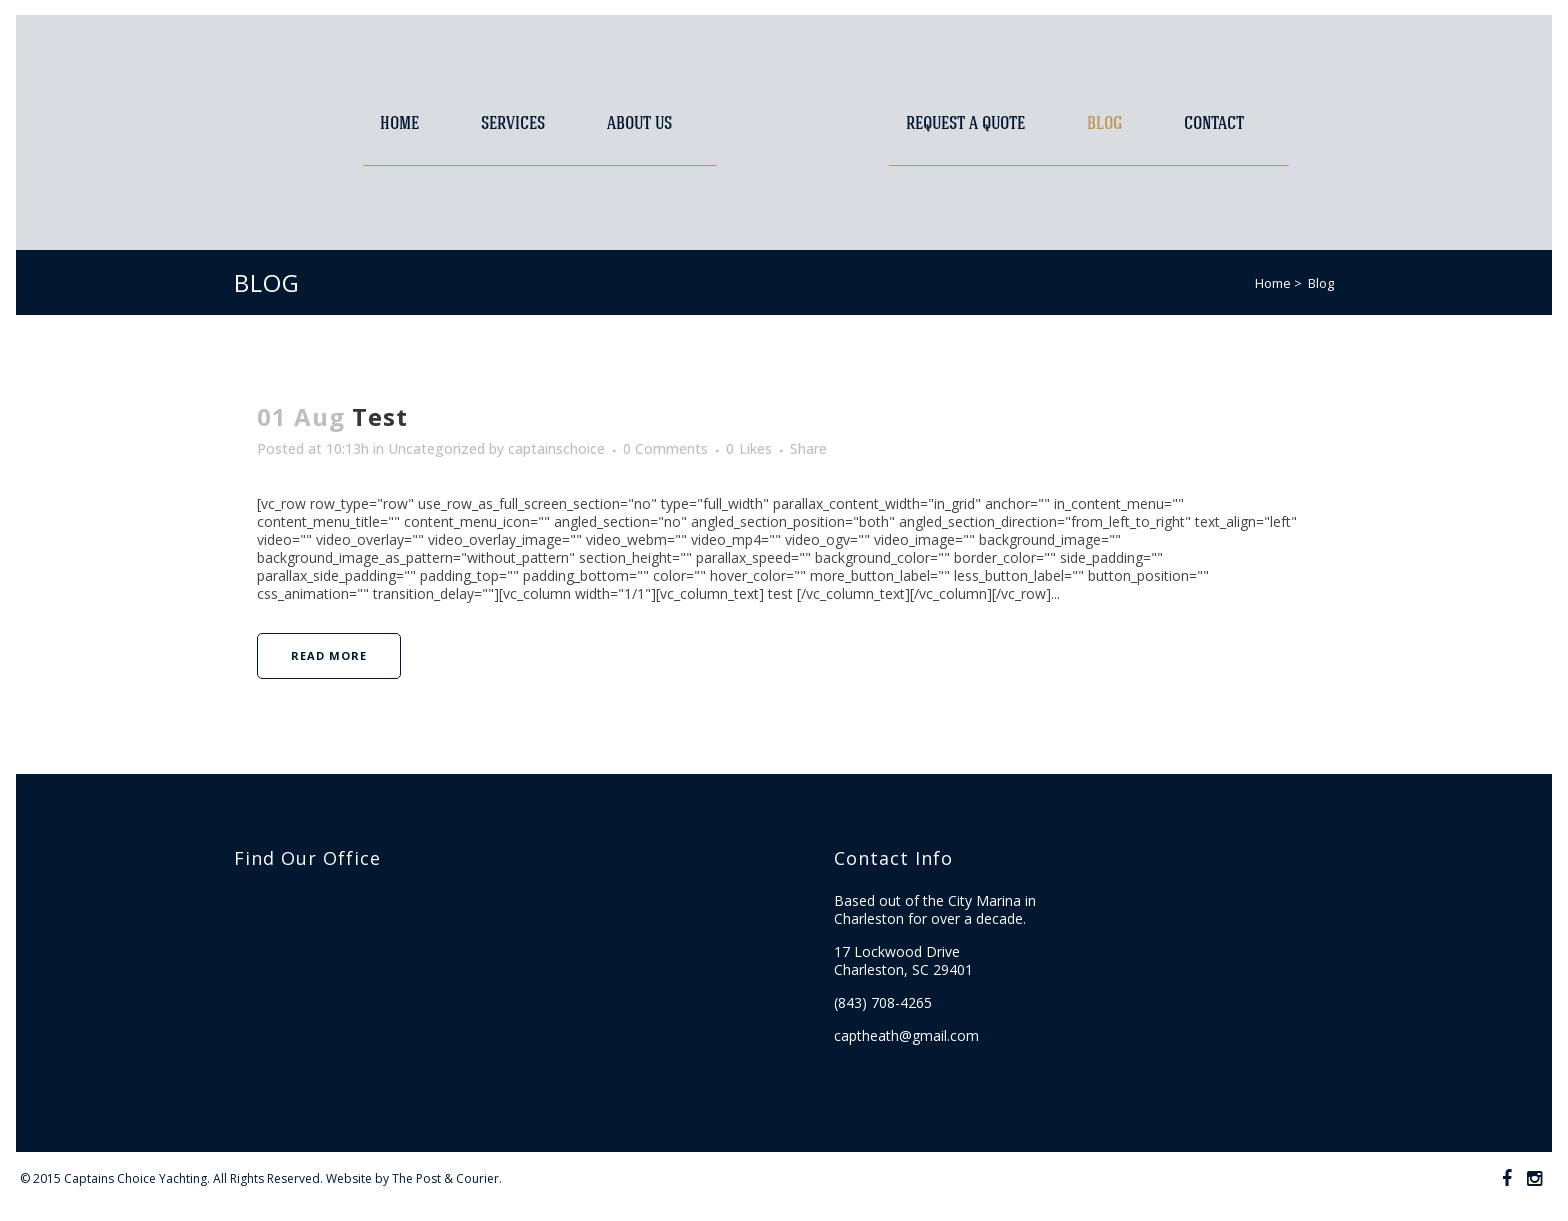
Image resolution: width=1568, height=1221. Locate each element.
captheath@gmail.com (906, 1035)
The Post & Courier (445, 1178)
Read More (329, 655)
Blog (1321, 283)
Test (380, 416)
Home (1273, 283)
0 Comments (665, 448)
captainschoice (556, 448)
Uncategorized (436, 448)
